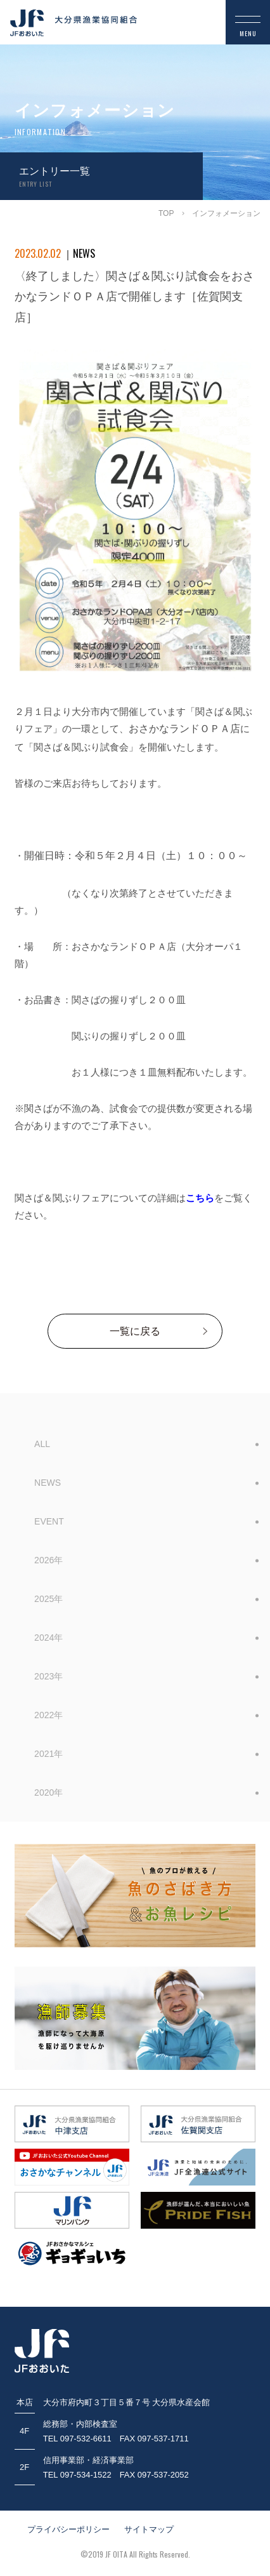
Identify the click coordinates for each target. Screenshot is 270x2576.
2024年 (48, 1637)
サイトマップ (149, 2529)
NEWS (47, 1483)
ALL (42, 1444)
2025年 (48, 1599)
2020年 (48, 1792)
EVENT (49, 1521)
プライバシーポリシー (68, 2529)
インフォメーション (226, 213)
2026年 (48, 1560)
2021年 (48, 1754)
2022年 (48, 1715)
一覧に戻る (135, 1331)
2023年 (48, 1676)
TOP (166, 213)
